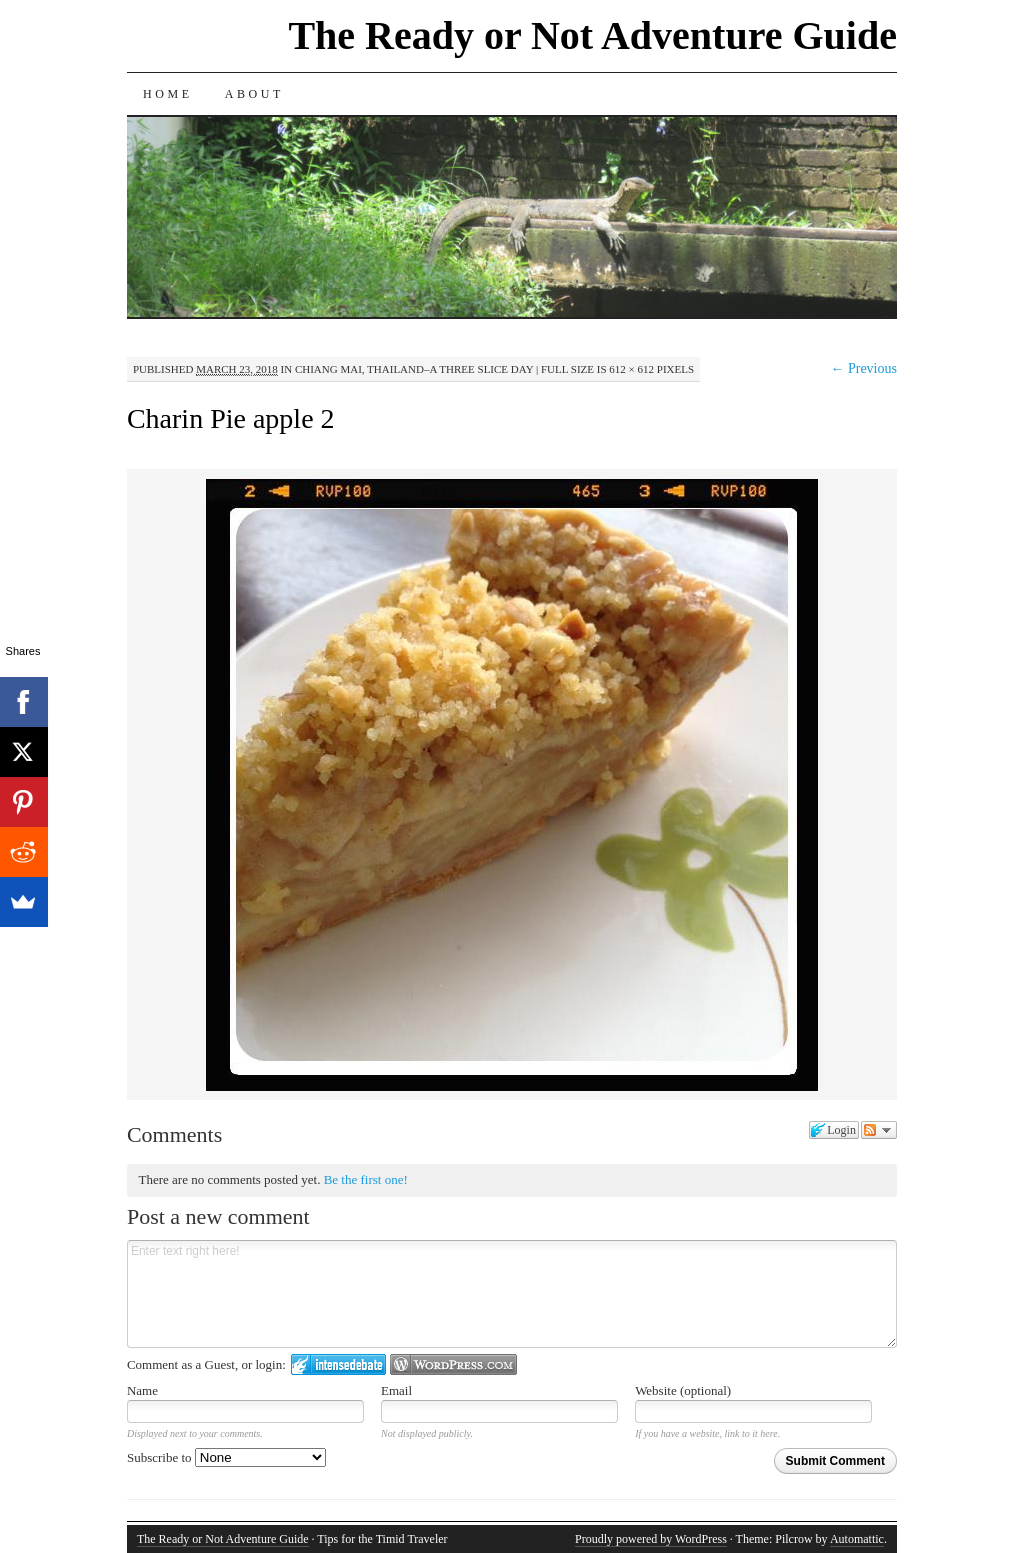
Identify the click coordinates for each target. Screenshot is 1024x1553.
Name (142, 1390)
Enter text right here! (512, 1294)
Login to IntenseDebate (338, 1364)
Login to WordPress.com (453, 1364)
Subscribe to (226, 1457)
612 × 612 (631, 369)
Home (168, 94)
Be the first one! (366, 1179)
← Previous (863, 368)
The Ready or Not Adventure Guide (592, 35)
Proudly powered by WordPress (651, 1539)
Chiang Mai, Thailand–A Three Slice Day (414, 369)
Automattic (857, 1539)
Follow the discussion (879, 1130)
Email (396, 1390)
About (254, 94)
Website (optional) (683, 1390)
